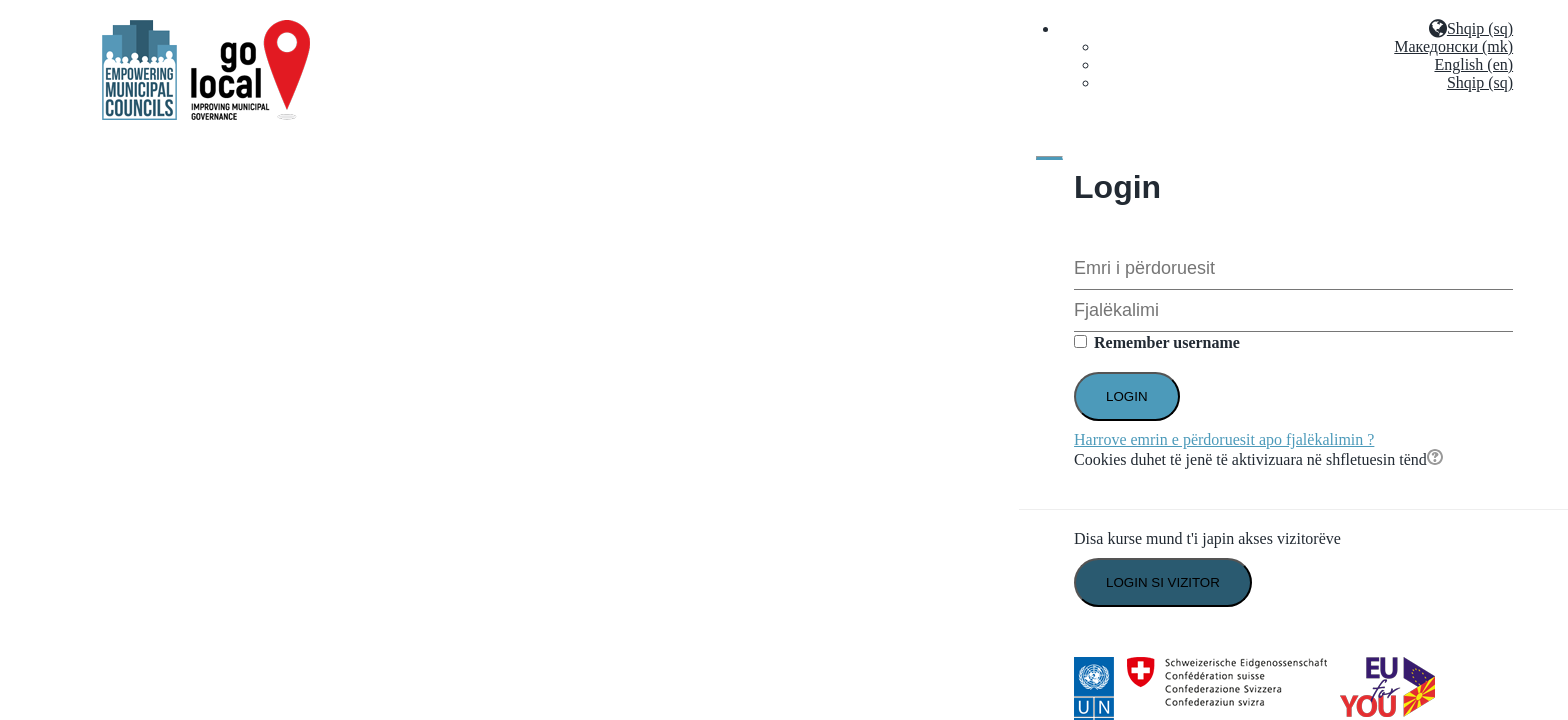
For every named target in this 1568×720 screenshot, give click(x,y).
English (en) (1473, 64)
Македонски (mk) (1453, 46)
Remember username (1167, 342)
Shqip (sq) (1480, 82)
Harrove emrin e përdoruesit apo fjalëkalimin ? (1224, 439)
